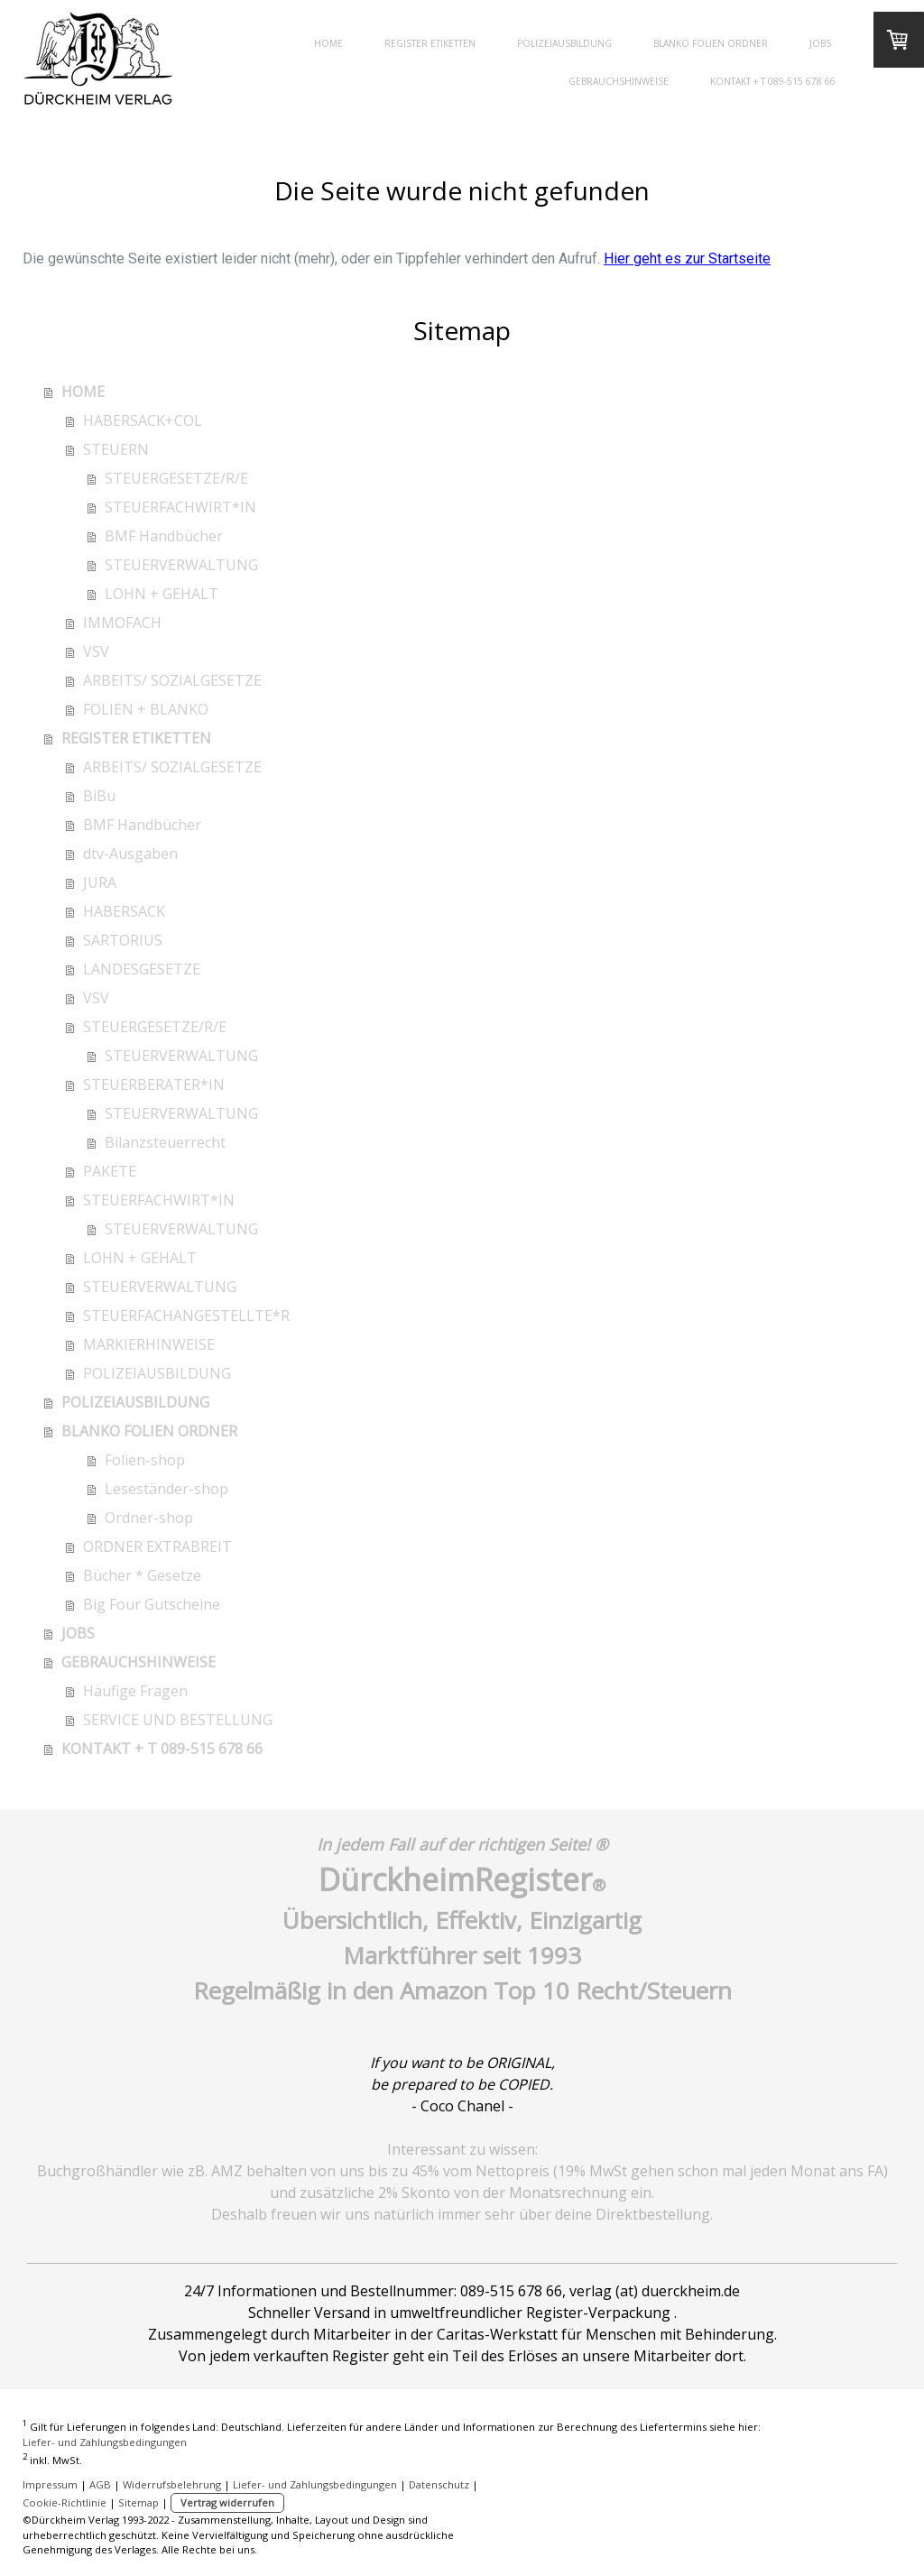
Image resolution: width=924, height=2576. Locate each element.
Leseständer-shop (166, 1489)
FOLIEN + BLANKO (145, 709)
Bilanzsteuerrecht (165, 1142)
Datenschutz (439, 2484)
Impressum (50, 2484)
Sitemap (138, 2502)
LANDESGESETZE (141, 969)
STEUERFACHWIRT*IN (180, 507)
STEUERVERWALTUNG (181, 565)
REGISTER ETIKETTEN (430, 43)
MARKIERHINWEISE (149, 1344)
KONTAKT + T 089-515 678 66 (773, 81)
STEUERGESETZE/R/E (176, 478)
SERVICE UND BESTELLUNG (178, 1720)
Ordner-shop (149, 1518)
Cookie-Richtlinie (64, 2502)
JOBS (820, 43)
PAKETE (109, 1171)
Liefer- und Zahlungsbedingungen (105, 2442)
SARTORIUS (122, 940)
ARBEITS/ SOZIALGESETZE (172, 680)
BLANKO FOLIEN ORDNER (710, 43)
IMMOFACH (122, 622)
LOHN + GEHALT (161, 594)
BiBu (99, 796)
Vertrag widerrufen (227, 2502)
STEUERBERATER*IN (154, 1084)
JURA (99, 882)
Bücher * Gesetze (142, 1575)
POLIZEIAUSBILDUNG (564, 43)
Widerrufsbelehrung (172, 2484)
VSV (96, 651)
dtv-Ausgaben (130, 853)
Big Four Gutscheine (151, 1604)
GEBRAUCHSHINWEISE (618, 81)
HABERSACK (124, 911)
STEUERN (116, 449)
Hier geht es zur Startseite (687, 258)
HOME (328, 43)
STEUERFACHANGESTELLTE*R (186, 1315)
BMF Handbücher (164, 536)
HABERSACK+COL (142, 420)
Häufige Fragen (135, 1691)
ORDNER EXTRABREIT (157, 1546)
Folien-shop (145, 1460)
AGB (100, 2484)
